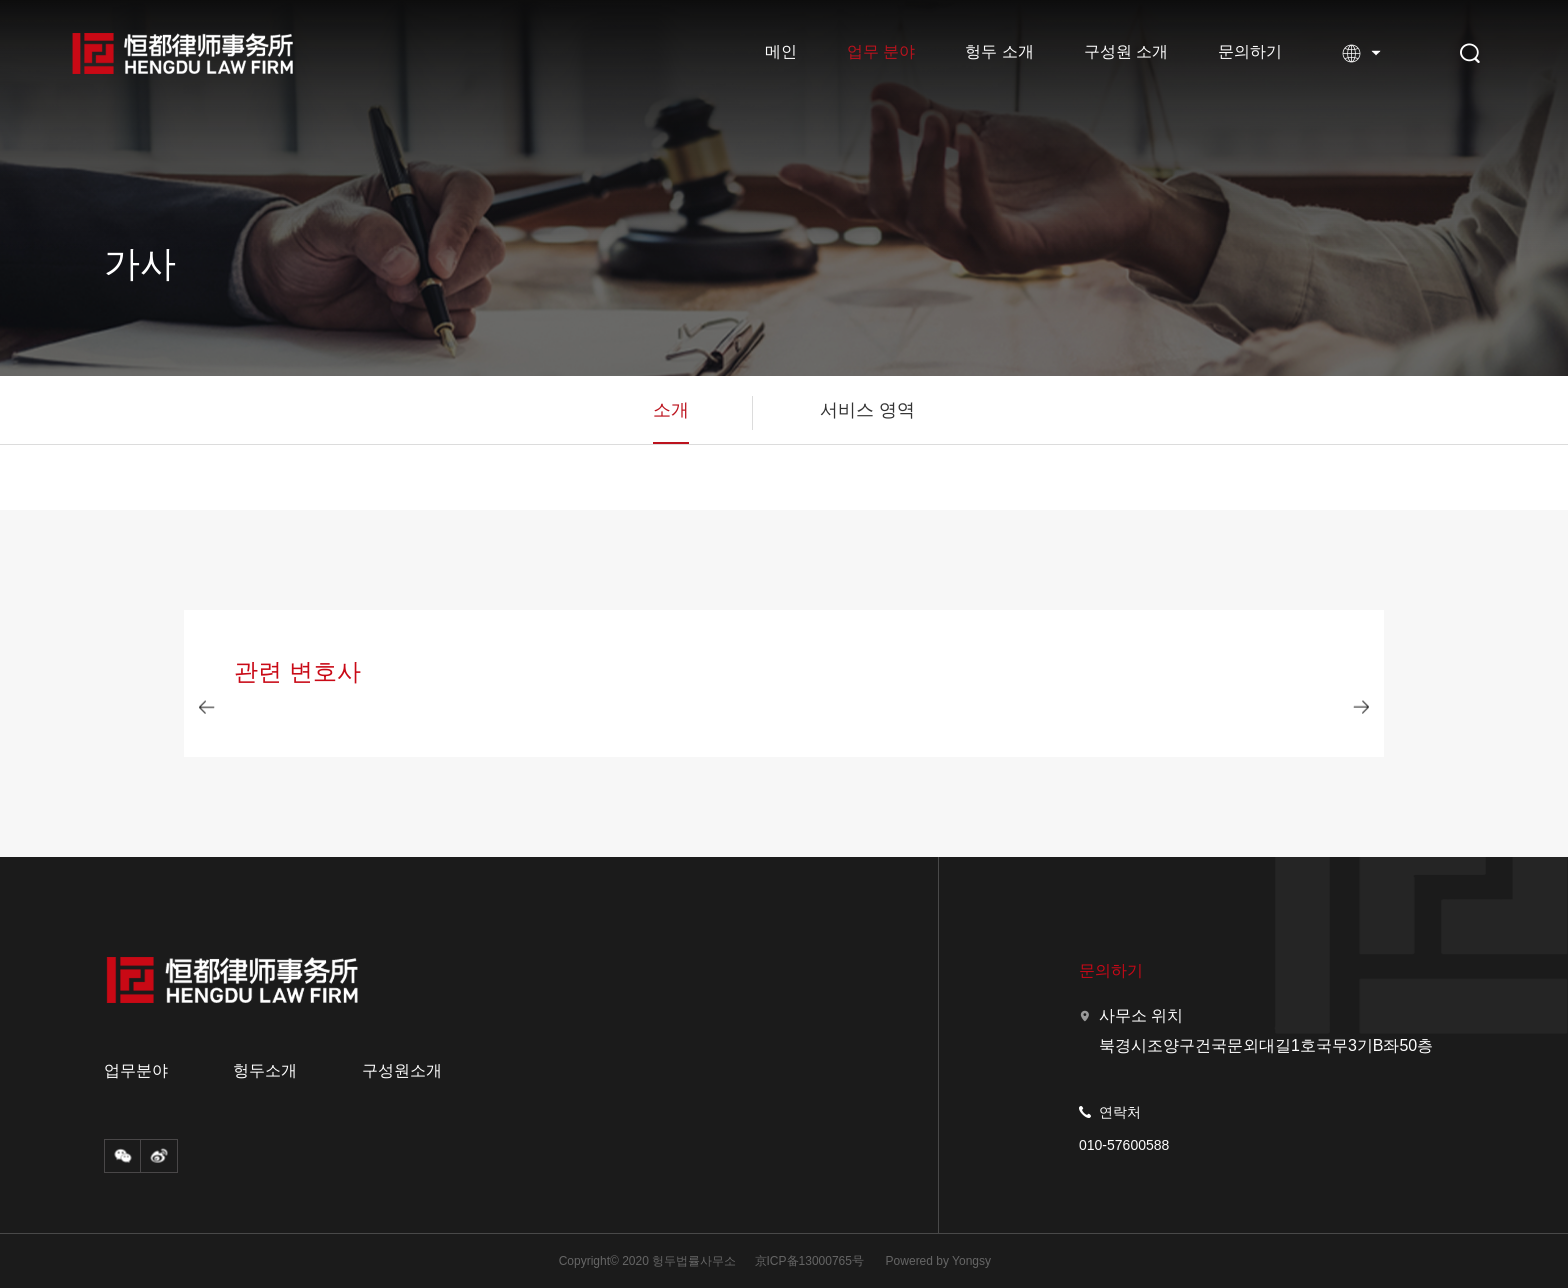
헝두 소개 (999, 51)
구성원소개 (402, 1071)
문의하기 (1250, 51)
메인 (781, 51)
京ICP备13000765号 (809, 1261)
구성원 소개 (1126, 51)
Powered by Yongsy (938, 1261)
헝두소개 (265, 1071)
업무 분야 (881, 51)
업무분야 (136, 1071)
